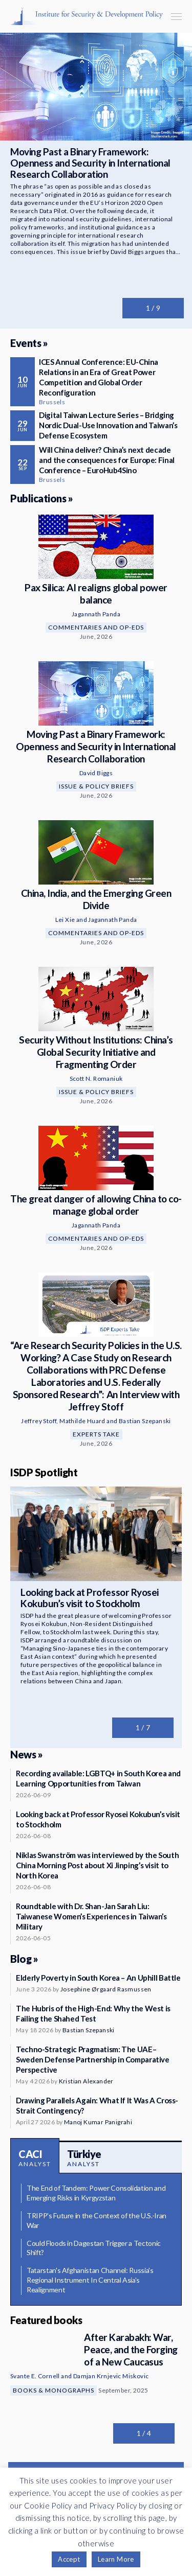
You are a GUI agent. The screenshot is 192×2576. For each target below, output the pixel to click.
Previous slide (132, 308)
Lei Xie (65, 919)
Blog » (24, 1959)
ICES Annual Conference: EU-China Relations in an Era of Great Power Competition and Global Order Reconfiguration (98, 377)
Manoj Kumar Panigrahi (98, 2122)
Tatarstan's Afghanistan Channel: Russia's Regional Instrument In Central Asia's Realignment (90, 2280)
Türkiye (84, 2158)
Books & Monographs (53, 2390)
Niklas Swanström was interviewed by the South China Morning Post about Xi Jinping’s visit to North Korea (97, 1865)
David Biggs (96, 773)
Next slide (173, 308)
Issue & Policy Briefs (96, 786)
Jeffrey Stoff (38, 1421)
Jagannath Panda (96, 614)
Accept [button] (69, 2559)
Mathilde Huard (82, 1421)
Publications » (41, 498)
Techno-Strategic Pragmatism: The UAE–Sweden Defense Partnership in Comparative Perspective (92, 2059)
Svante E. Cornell (35, 2376)
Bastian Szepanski (145, 1421)
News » (26, 1754)
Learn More (116, 2559)
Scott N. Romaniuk (96, 1078)
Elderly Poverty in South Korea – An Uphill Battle (98, 1977)
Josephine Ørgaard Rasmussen (106, 1989)
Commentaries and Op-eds (96, 627)
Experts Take (96, 1434)
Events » (29, 343)
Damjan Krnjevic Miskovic (111, 2376)
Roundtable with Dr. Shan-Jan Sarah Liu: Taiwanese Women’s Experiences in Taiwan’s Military (91, 1916)
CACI (34, 2158)
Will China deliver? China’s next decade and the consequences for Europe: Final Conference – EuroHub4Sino (107, 460)
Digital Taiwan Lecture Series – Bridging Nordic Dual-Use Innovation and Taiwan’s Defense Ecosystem (108, 425)
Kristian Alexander (86, 2081)
